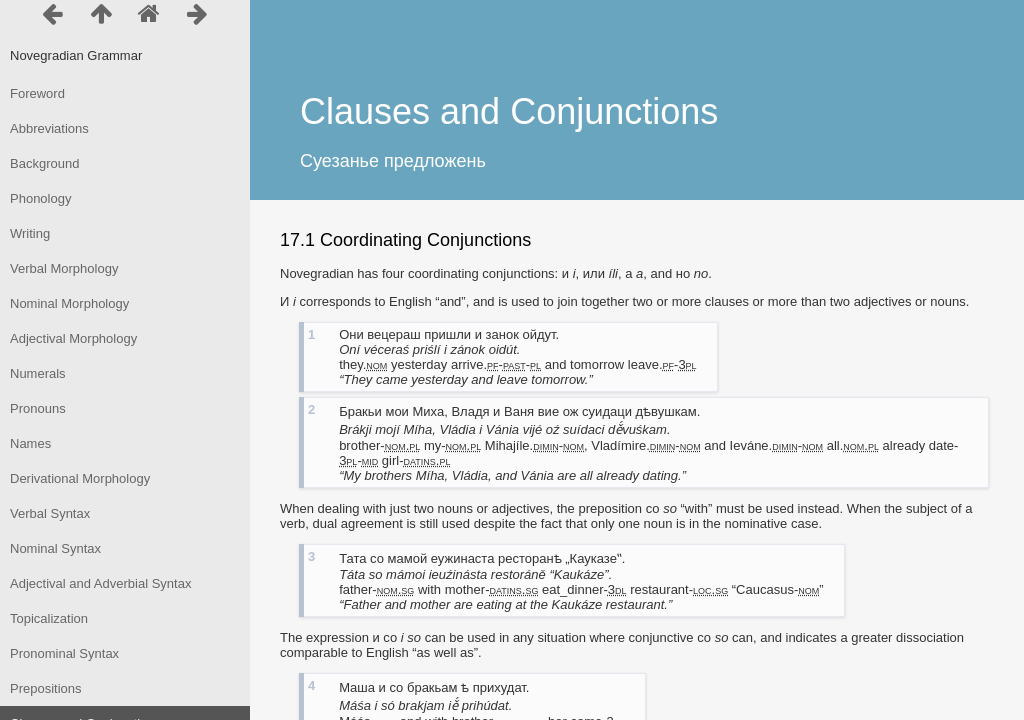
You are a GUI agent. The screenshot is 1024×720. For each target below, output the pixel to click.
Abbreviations (49, 128)
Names (30, 443)
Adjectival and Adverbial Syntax (100, 583)
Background (44, 163)
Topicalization (49, 618)
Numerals (38, 373)
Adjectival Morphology (73, 338)
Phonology (40, 198)
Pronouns (38, 408)
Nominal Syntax (55, 548)
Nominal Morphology (69, 303)
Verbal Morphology (64, 268)
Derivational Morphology (80, 478)
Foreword (37, 93)
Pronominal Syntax (64, 653)
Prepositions (46, 688)
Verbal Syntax (50, 513)
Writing (30, 233)
